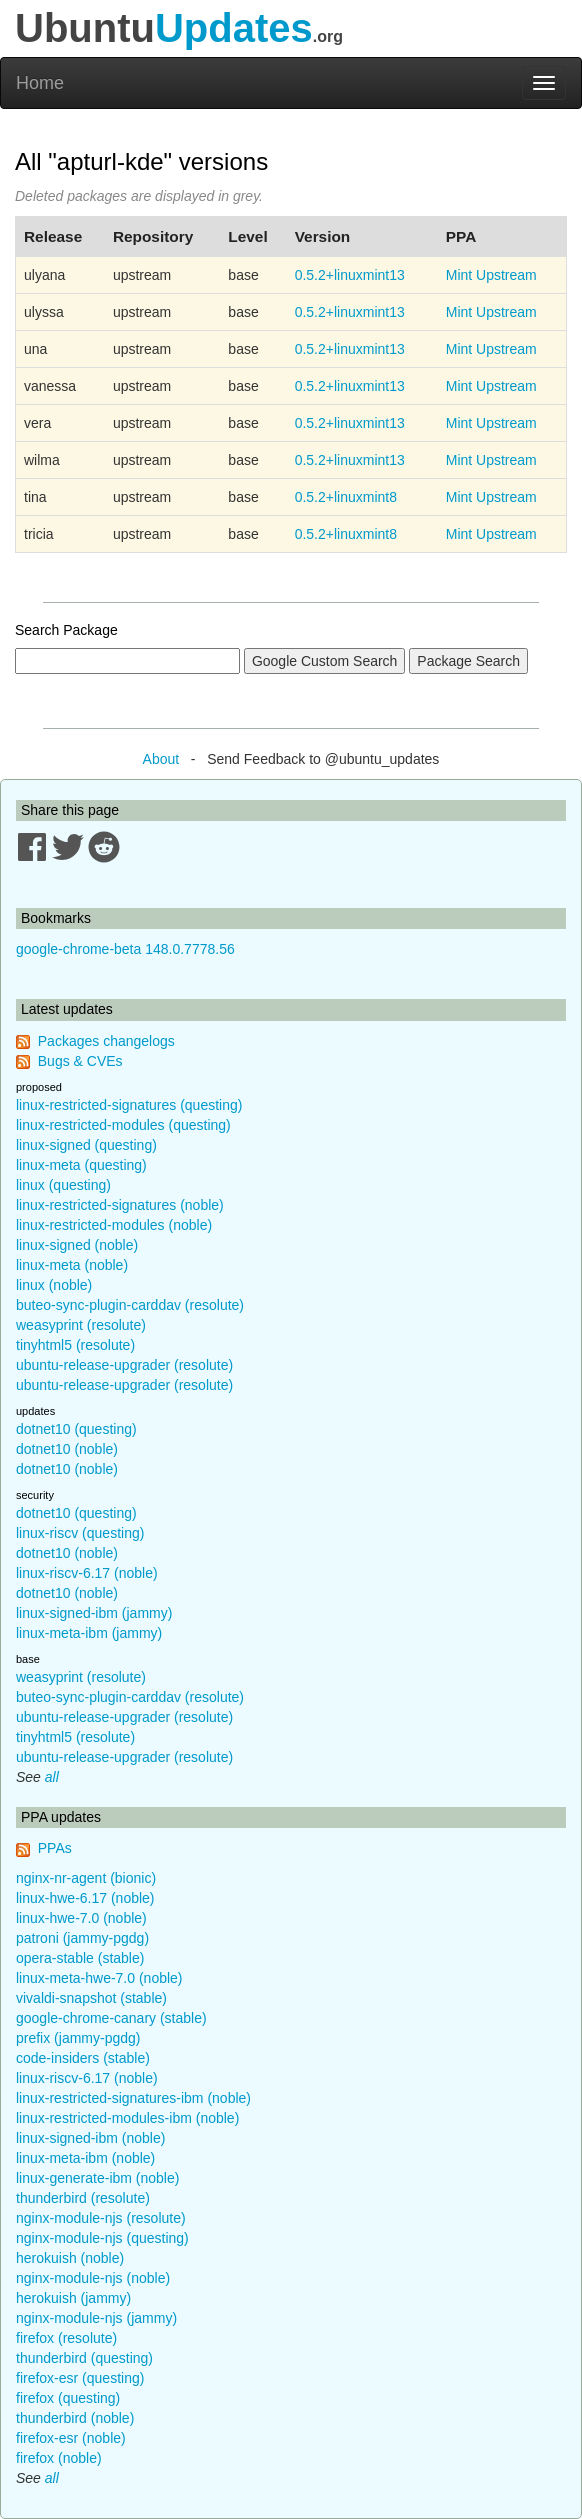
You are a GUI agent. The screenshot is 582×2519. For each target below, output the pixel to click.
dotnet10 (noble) (67, 1449)
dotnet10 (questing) (76, 1429)
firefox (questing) (68, 2398)
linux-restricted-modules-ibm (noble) (127, 2118)
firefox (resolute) (66, 2338)
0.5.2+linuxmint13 (350, 275)
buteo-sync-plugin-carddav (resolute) (130, 1305)
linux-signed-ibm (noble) (90, 2138)
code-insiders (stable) (83, 2058)
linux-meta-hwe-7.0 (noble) (99, 1978)
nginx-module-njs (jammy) (96, 2318)
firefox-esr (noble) (71, 2438)
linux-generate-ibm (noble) (97, 2178)
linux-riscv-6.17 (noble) (87, 1573)
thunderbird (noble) (75, 2418)
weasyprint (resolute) (81, 1325)
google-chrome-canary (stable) (111, 2018)
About (161, 759)
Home (40, 83)
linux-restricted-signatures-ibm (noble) (133, 2098)
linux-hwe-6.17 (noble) (85, 1898)
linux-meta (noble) (72, 1265)
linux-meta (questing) (81, 1165)
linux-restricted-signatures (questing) (129, 1105)
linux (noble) (54, 1285)
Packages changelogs (106, 1041)
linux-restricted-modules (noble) (114, 1225)
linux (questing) (63, 1185)
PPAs (55, 1848)
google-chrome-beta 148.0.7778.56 (125, 949)
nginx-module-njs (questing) (102, 2238)
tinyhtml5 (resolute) (75, 1345)
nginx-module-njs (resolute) (101, 2218)
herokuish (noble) (70, 2258)
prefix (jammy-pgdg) (78, 2038)
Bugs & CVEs (80, 1061)
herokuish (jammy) (73, 2298)
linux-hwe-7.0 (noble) (81, 1918)
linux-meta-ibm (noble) (85, 2158)
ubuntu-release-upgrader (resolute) (124, 1365)
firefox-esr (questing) (80, 2378)
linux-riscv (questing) (80, 1533)
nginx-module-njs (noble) (93, 2278)
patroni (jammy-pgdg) (82, 1938)
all (52, 1777)
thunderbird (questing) (84, 2358)
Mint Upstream (491, 275)
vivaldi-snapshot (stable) (91, 1998)
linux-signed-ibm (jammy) (94, 1613)
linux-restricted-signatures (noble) (120, 1205)
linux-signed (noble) (77, 1245)
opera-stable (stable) (80, 1958)
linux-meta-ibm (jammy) (89, 1633)
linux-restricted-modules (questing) (123, 1125)
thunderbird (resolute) (83, 2198)
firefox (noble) (59, 2458)
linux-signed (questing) (86, 1145)
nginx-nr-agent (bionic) (86, 1878)
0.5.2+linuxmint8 (346, 497)
